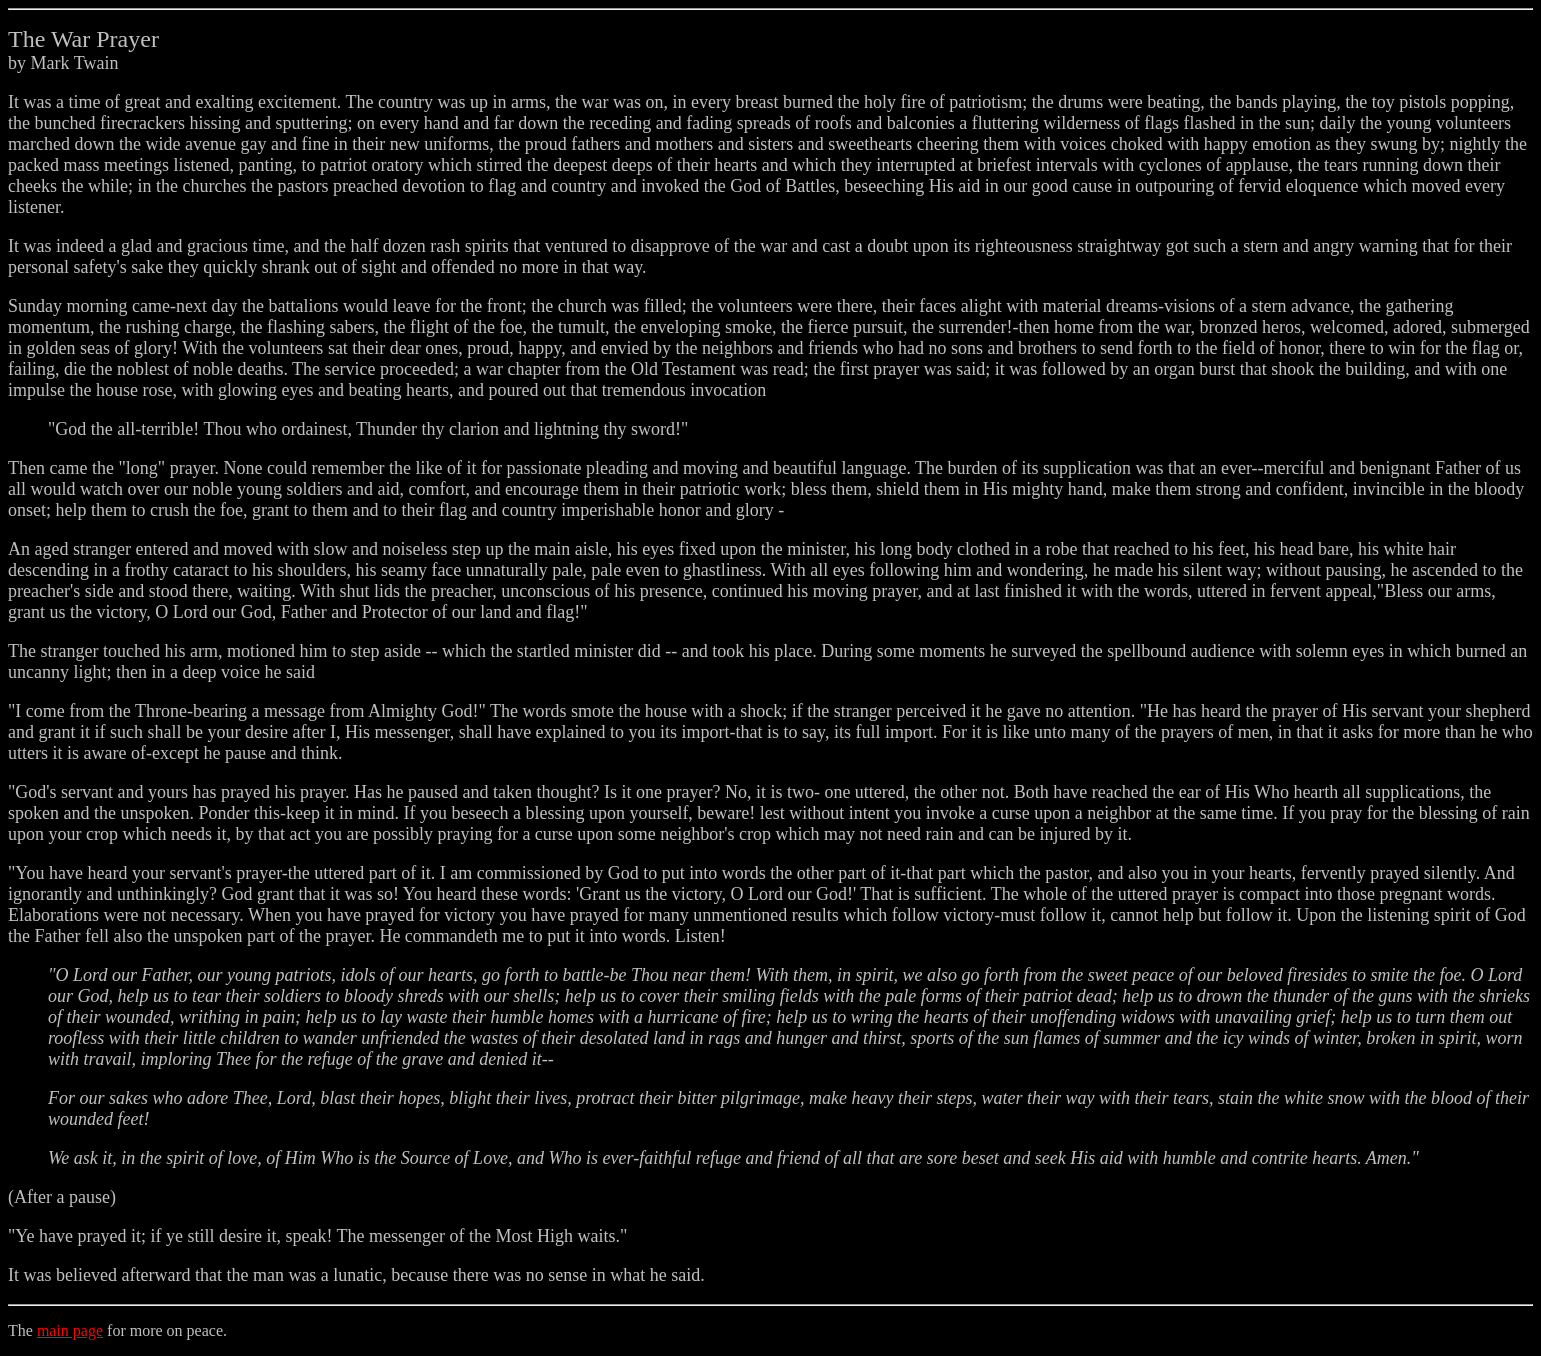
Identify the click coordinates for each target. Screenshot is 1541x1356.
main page (70, 1330)
